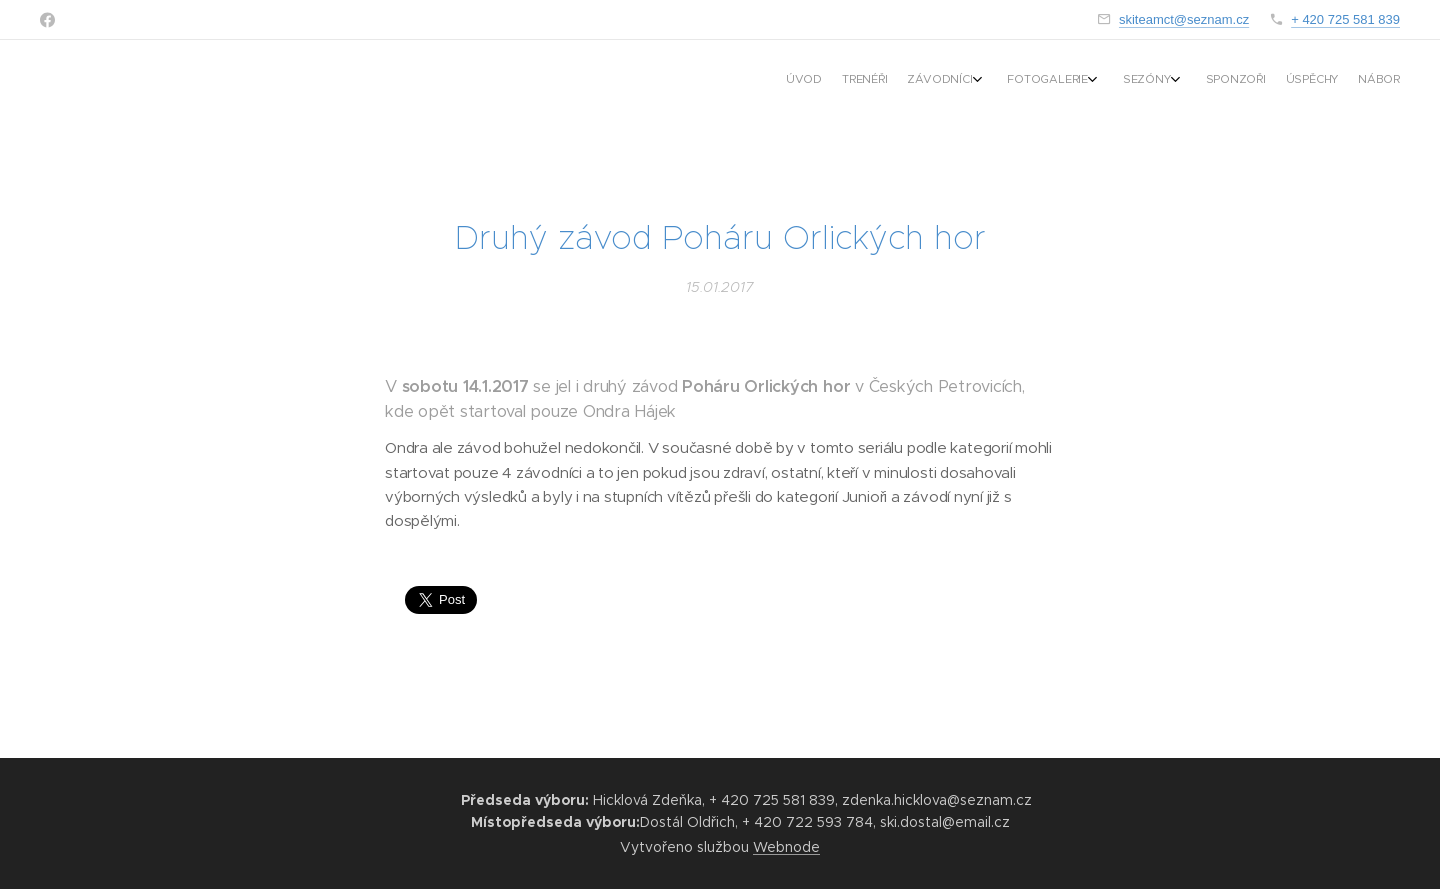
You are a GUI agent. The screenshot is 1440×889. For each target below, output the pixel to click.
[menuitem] (1217, 81)
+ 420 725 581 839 (1345, 19)
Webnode (786, 847)
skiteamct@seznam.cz (1184, 19)
